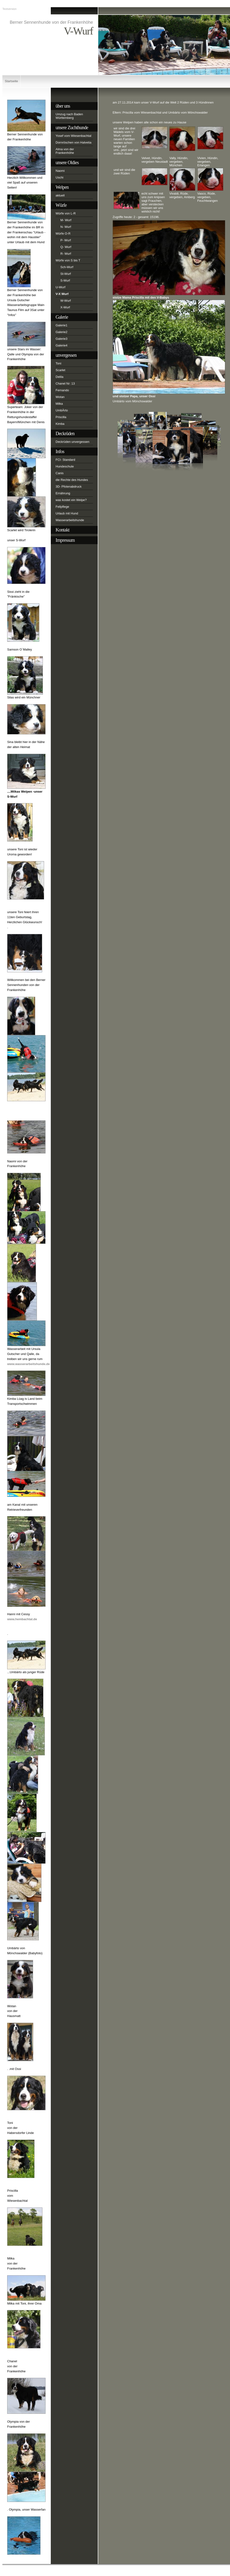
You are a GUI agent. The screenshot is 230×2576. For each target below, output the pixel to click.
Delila (59, 377)
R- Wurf (65, 253)
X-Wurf (65, 307)
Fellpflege (62, 506)
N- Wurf (65, 227)
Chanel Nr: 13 (65, 383)
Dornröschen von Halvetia (74, 142)
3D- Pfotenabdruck (68, 486)
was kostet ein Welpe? (71, 500)
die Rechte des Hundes (72, 480)
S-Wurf (65, 280)
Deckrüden (65, 433)
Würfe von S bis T (68, 260)
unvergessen (66, 355)
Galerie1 (61, 325)
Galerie (62, 317)
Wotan (60, 397)
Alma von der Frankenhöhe (65, 151)
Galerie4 (61, 345)
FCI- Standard (65, 459)
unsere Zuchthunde (72, 127)
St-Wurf (65, 274)
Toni (58, 363)
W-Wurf (65, 300)
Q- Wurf (65, 247)
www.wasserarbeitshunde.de (28, 1364)
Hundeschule (65, 466)
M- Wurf (65, 220)
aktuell (60, 195)
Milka (59, 403)
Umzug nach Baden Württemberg (69, 116)
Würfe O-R (63, 233)
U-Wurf (60, 287)
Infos (60, 451)
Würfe (61, 205)
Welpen (62, 187)
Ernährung (63, 493)
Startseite (11, 81)
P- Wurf (65, 240)
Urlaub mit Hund (67, 513)
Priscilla (61, 417)
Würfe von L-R (66, 213)
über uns (63, 106)
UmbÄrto (62, 410)
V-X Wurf (62, 294)
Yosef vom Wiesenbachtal (73, 136)
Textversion (9, 8)
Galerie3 (61, 338)
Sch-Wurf (66, 267)
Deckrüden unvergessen (72, 442)
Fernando (62, 390)
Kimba (60, 424)
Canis (59, 473)
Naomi (60, 171)
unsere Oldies (67, 162)
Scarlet (60, 370)
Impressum (65, 540)
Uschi (59, 177)
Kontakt (62, 529)
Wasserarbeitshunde (70, 520)
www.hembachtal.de (22, 1619)
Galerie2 (61, 332)
